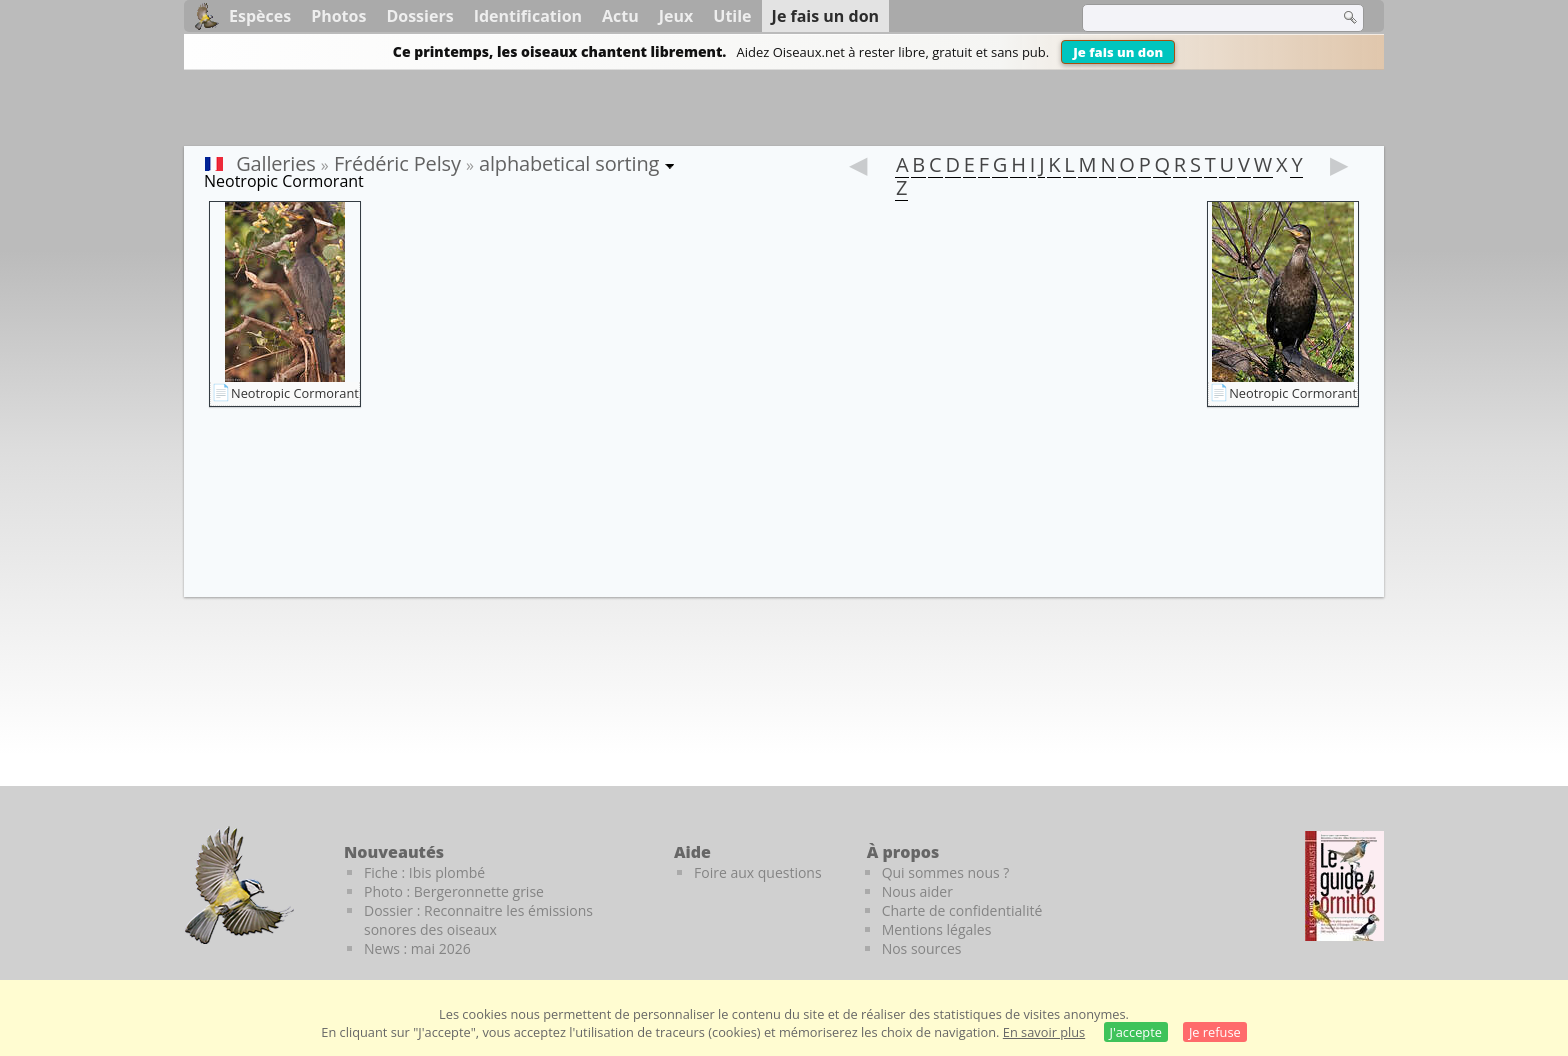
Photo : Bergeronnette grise (454, 891)
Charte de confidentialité (962, 910)
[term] (1198, 18)
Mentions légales (937, 929)
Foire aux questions (758, 872)
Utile (732, 16)
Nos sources (922, 948)
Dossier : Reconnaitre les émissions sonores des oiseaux (478, 920)
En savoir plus (1044, 1032)
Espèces (260, 16)
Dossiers (419, 16)
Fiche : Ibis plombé (424, 872)
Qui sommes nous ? (946, 872)
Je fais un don (1118, 52)
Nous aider (917, 891)
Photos (338, 16)
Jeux (676, 16)
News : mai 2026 (417, 948)
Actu (620, 16)
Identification (528, 16)
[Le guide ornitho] (1344, 886)
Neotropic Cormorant (295, 393)
